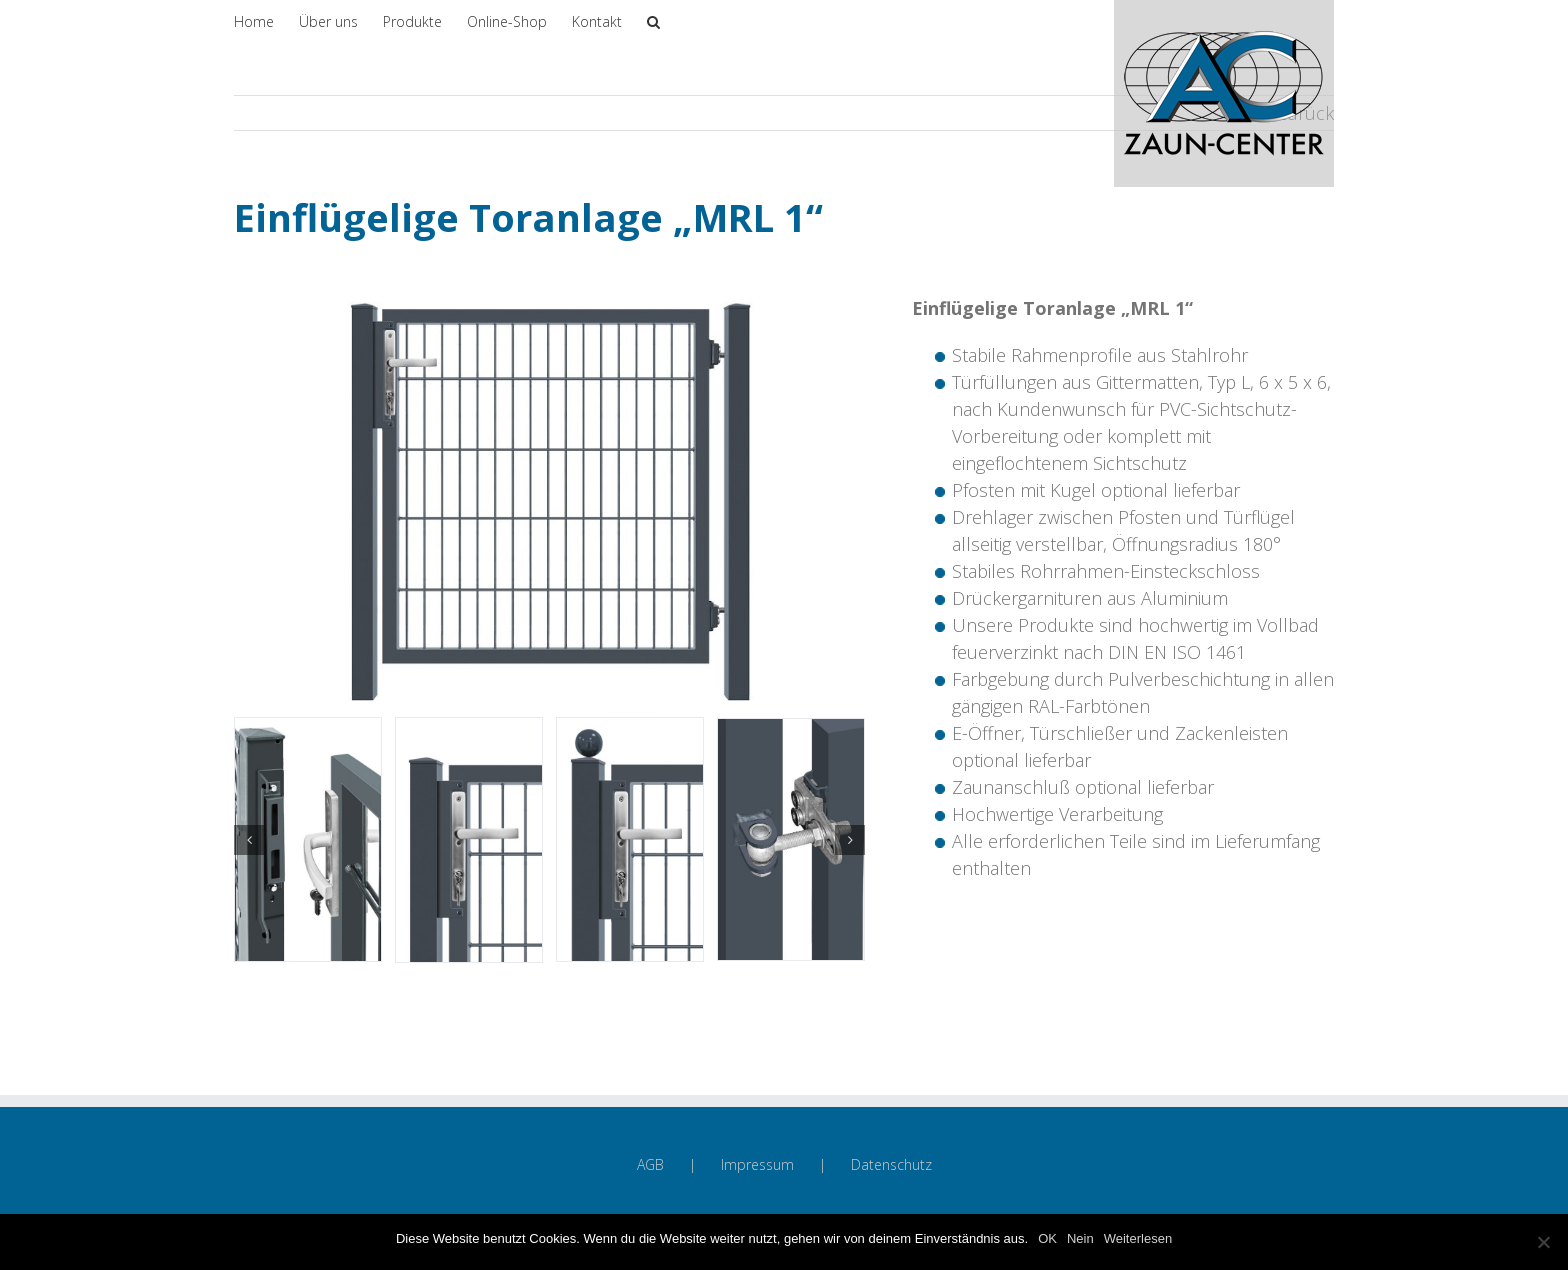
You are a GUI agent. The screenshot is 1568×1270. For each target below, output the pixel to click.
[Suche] (653, 20)
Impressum (757, 1164)
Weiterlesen (1138, 1238)
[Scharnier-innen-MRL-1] (791, 838)
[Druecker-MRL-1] (469, 838)
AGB (650, 1164)
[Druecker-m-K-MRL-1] (630, 838)
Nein (1080, 1238)
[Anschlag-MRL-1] (308, 838)
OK (1047, 1238)
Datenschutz (891, 1164)
